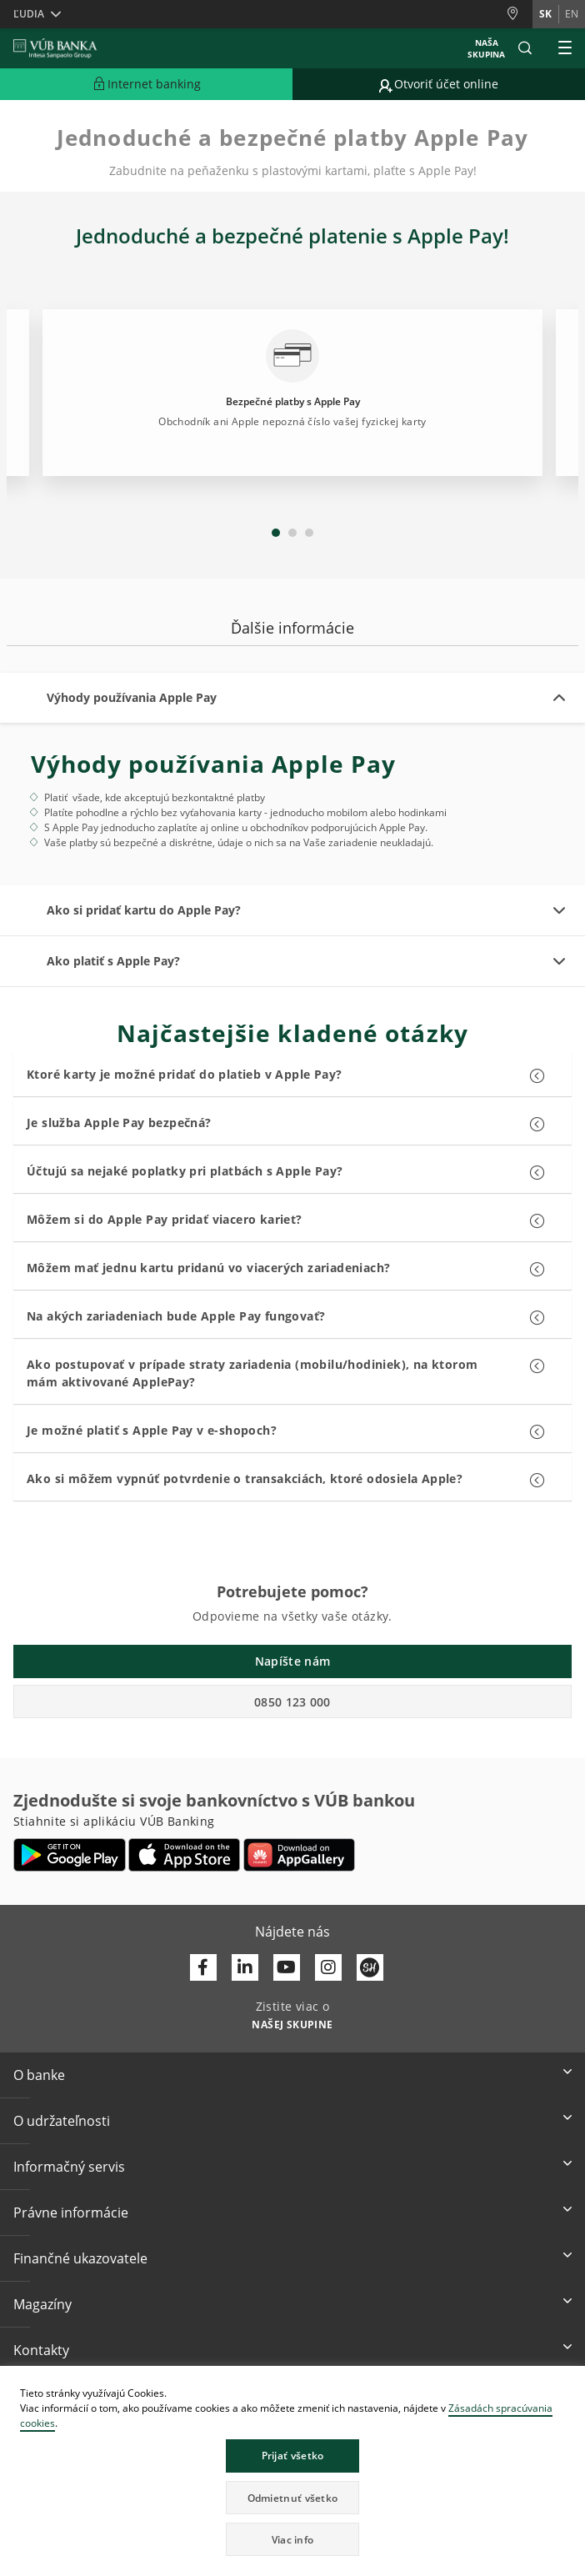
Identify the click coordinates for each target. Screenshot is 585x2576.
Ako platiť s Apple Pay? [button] (113, 961)
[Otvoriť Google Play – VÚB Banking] (69, 1855)
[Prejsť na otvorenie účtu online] (438, 84)
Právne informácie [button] (70, 2212)
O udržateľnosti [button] (61, 2121)
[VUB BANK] (55, 48)
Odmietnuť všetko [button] (293, 2498)
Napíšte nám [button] (292, 1661)
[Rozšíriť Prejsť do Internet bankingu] (146, 84)
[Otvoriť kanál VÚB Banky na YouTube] (286, 1967)
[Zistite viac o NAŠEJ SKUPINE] (292, 2023)
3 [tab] (309, 533)
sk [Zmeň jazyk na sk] (545, 14)
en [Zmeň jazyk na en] (571, 14)
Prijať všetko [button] (293, 2455)
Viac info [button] (293, 2540)
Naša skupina (486, 48)
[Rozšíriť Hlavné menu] (565, 48)
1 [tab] (276, 533)
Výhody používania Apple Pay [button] (132, 697)
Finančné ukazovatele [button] (80, 2258)
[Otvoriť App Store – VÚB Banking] (184, 1855)
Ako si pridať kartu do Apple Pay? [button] (144, 910)
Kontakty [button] (41, 2350)
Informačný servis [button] (69, 2167)
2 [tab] (292, 533)
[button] (525, 48)
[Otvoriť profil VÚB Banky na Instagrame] (328, 1967)
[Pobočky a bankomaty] (519, 14)
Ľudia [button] (28, 14)
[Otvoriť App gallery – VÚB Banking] (299, 1855)
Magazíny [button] (42, 2304)
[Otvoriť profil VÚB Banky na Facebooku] (203, 1967)
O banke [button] (39, 2075)
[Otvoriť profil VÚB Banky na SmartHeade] (370, 1967)
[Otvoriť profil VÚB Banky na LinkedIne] (245, 1967)
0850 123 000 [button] (292, 1702)
